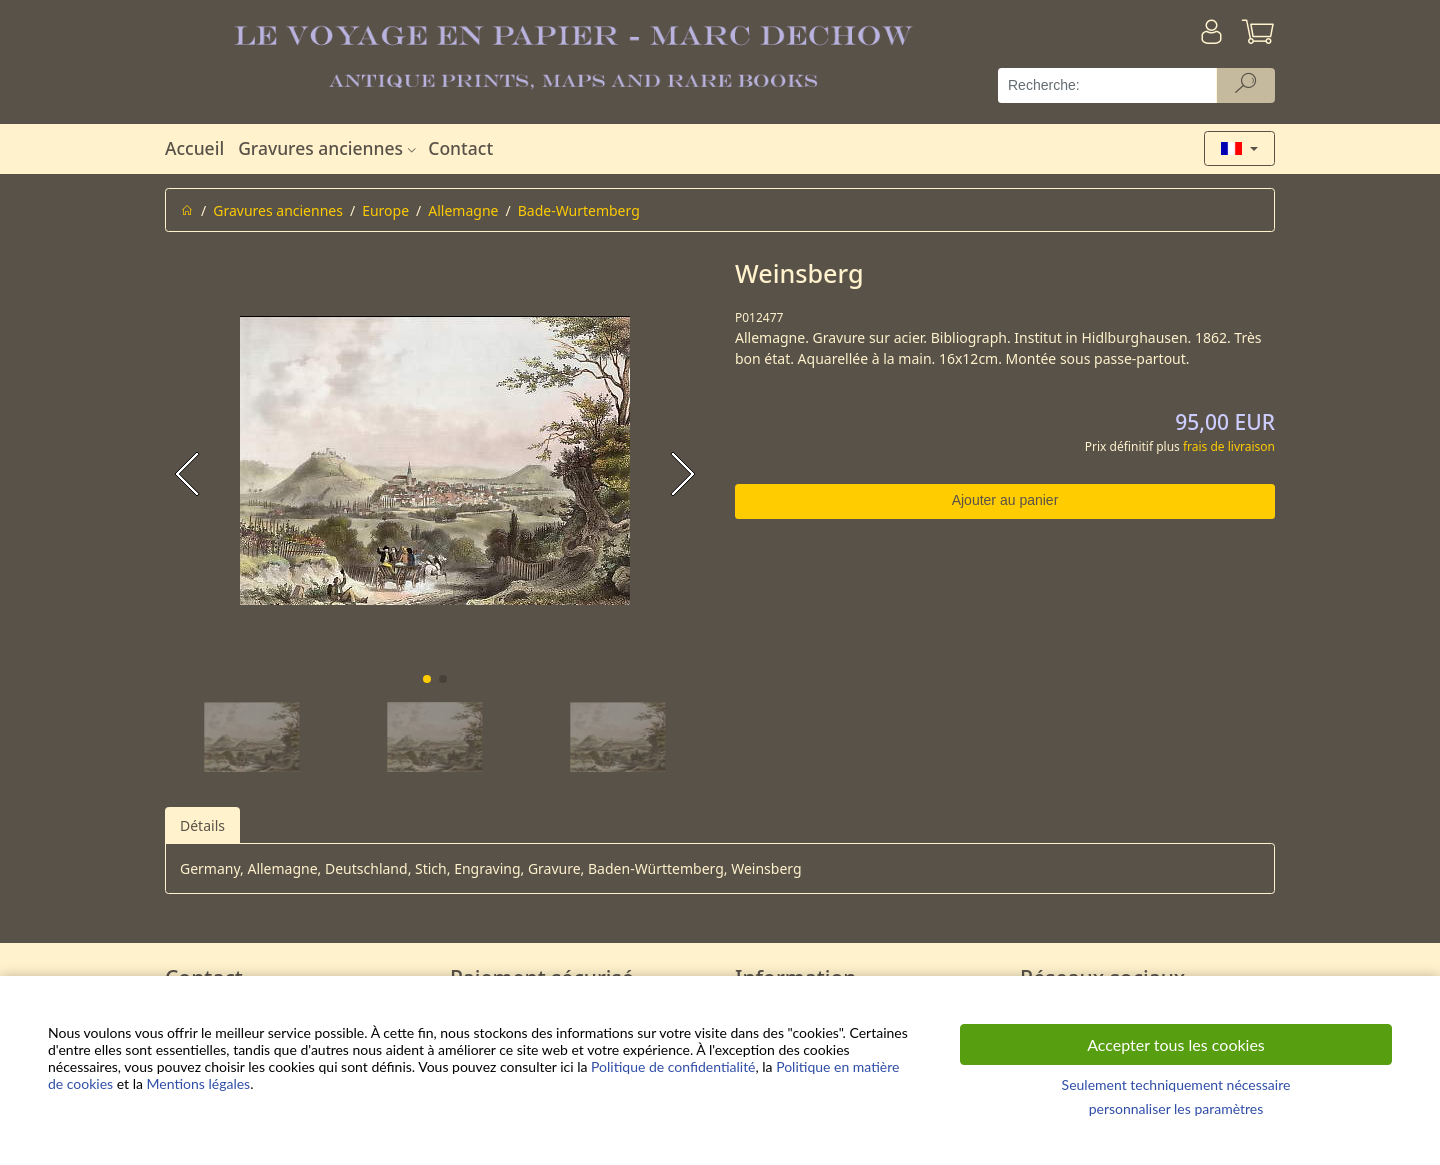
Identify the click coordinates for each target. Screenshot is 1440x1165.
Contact (460, 148)
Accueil (194, 148)
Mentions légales (199, 1083)
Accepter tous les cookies (1176, 1044)
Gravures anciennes (329, 148)
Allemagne (463, 210)
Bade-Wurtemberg (579, 210)
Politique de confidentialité (673, 1066)
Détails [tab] (202, 825)
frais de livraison (1229, 446)
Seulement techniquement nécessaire (1176, 1084)
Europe (385, 210)
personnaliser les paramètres (1176, 1108)
